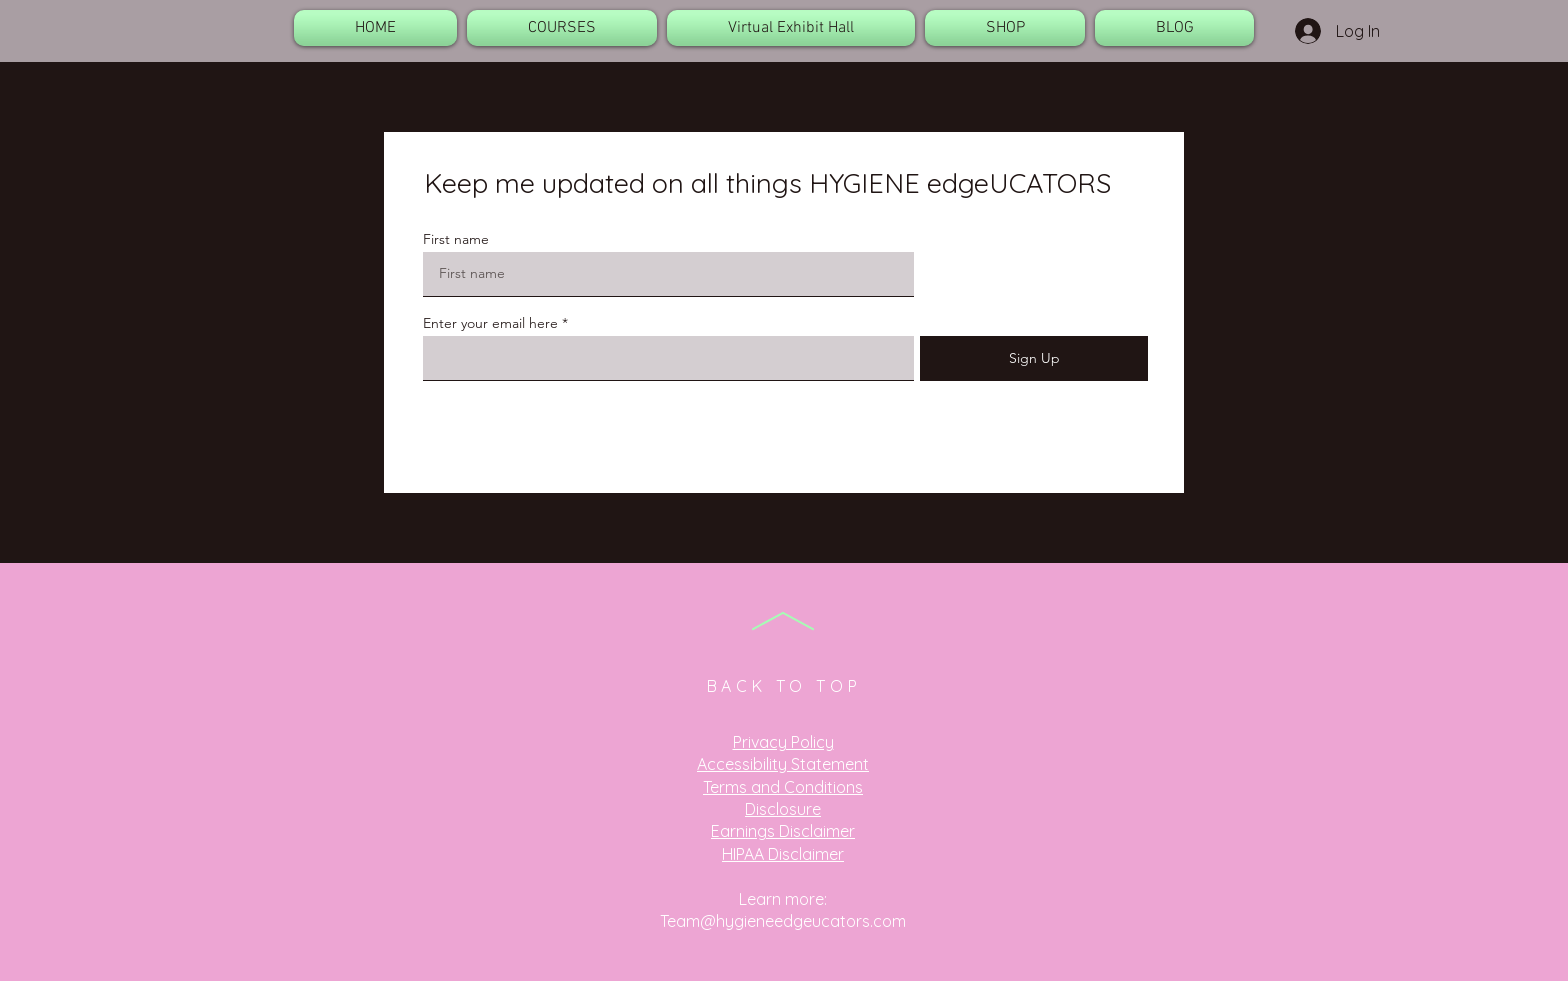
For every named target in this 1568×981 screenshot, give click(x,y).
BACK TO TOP (784, 686)
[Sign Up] (1034, 358)
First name (456, 239)
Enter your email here (490, 323)
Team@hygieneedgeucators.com (783, 921)
